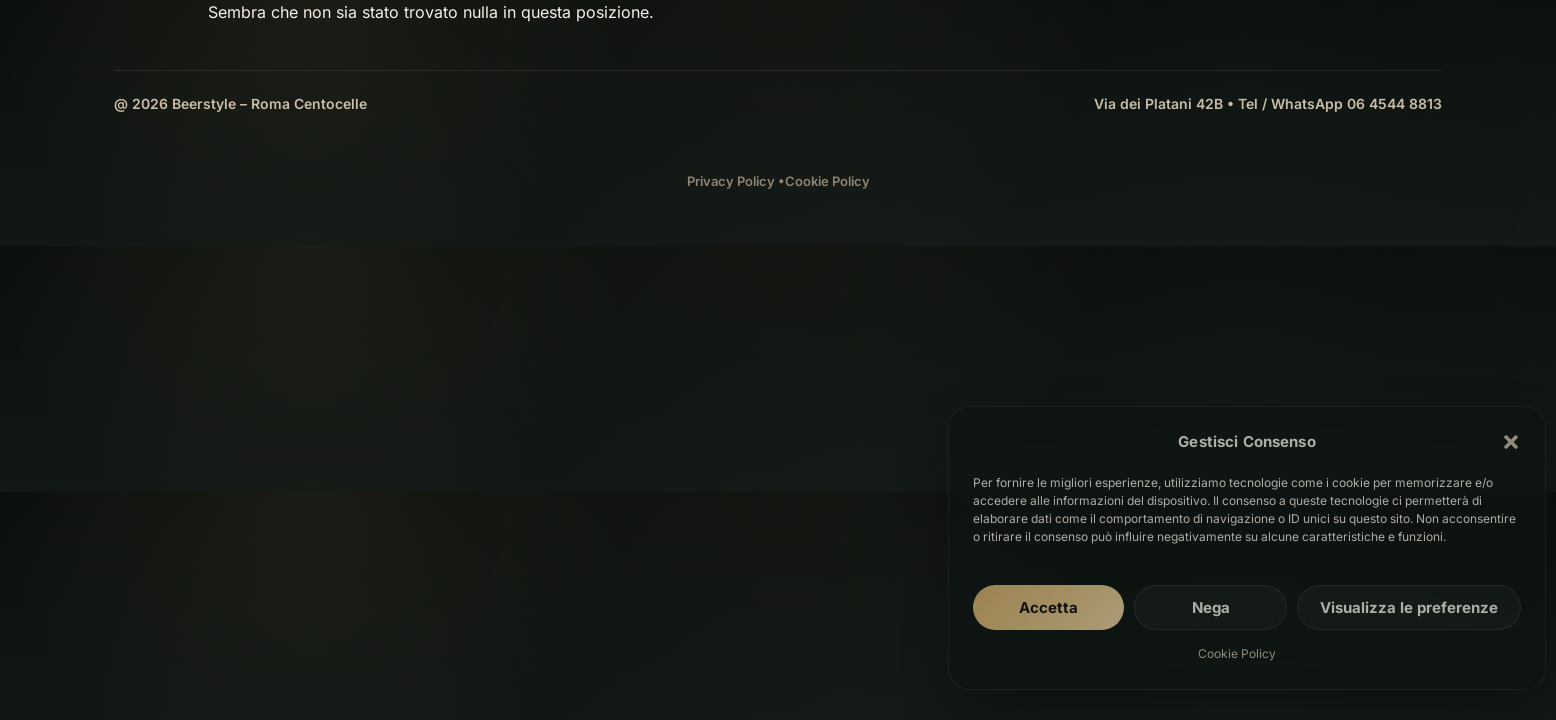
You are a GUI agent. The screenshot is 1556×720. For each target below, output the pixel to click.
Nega (1211, 607)
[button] (1511, 442)
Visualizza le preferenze (1409, 607)
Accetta (1048, 607)
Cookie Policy (1237, 653)
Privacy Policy (731, 181)
